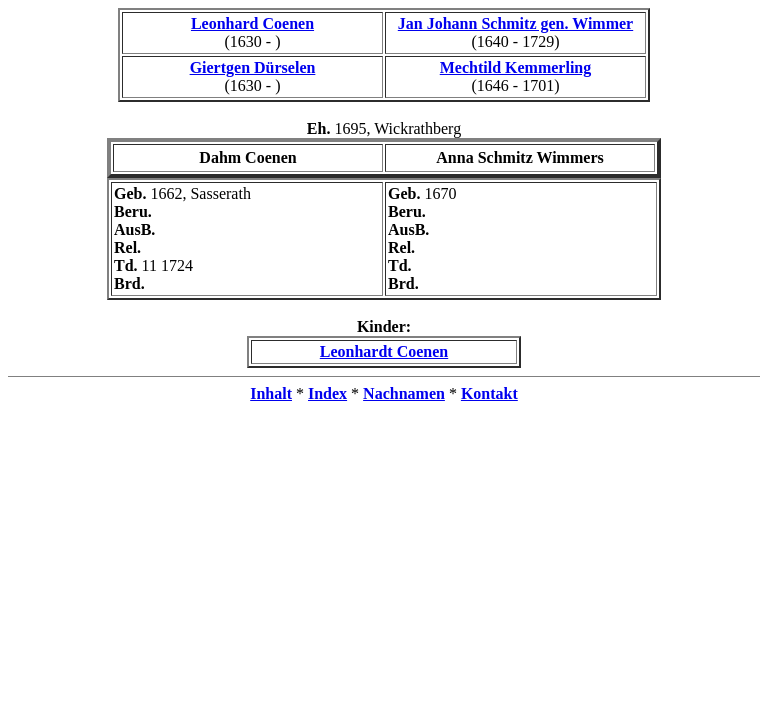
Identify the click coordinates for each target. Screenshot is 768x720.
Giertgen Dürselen (253, 67)
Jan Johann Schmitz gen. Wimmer (515, 23)
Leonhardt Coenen (384, 351)
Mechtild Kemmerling (516, 67)
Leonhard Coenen (252, 23)
